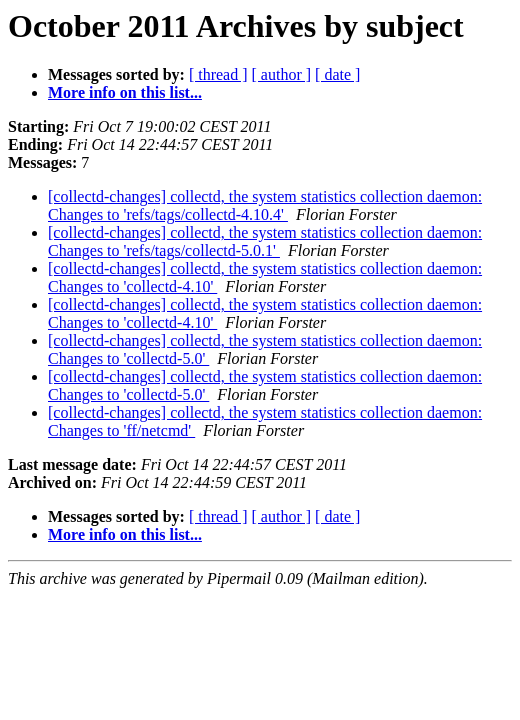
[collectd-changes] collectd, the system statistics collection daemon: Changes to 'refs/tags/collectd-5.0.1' (265, 241)
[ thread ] (218, 74)
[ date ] (337, 74)
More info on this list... (125, 92)
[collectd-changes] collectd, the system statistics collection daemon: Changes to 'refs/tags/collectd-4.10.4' (265, 205)
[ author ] (282, 74)
